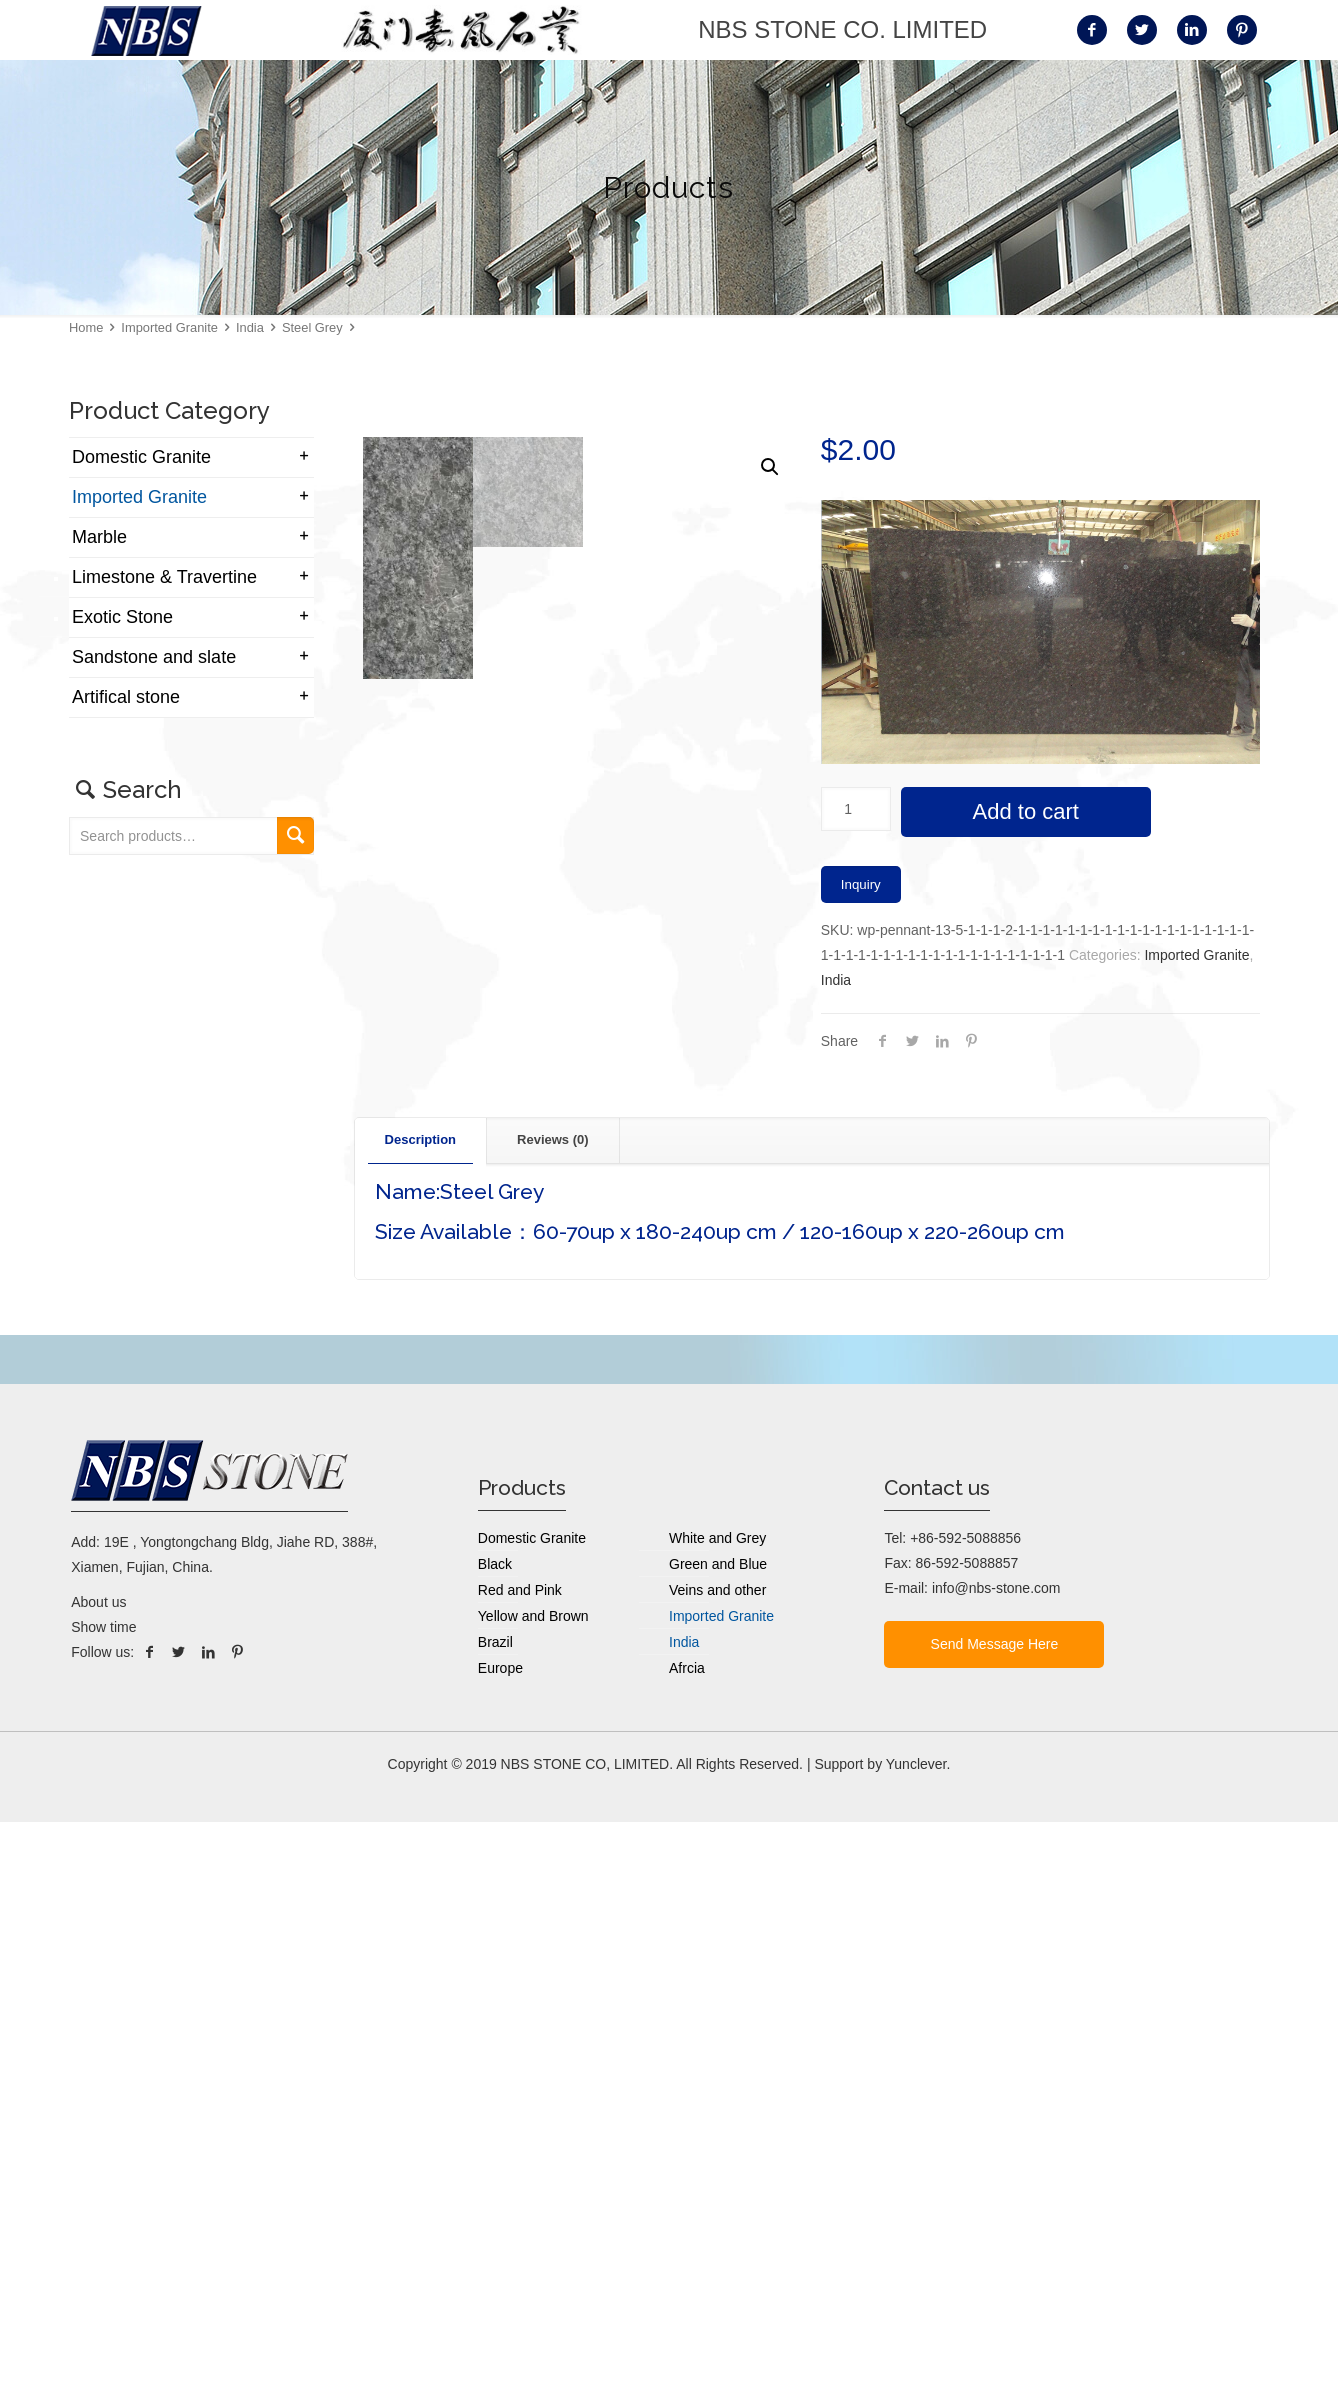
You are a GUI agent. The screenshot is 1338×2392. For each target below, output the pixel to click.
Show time (103, 2197)
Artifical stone (126, 697)
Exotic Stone (122, 617)
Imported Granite (169, 327)
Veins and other (717, 2160)
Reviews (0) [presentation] (553, 1709)
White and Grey (717, 2108)
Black (495, 2134)
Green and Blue (718, 2134)
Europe (500, 2238)
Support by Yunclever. (882, 2334)
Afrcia (687, 2238)
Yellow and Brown (533, 2186)
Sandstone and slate (154, 657)
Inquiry (861, 884)
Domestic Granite (141, 457)
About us (98, 2172)
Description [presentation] (421, 1709)
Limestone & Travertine (164, 577)
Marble (99, 537)
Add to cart (1026, 811)
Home (86, 327)
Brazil (495, 2212)
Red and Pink (520, 2160)
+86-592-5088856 (965, 2108)
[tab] (421, 1710)
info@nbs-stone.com (996, 2158)
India (250, 327)
